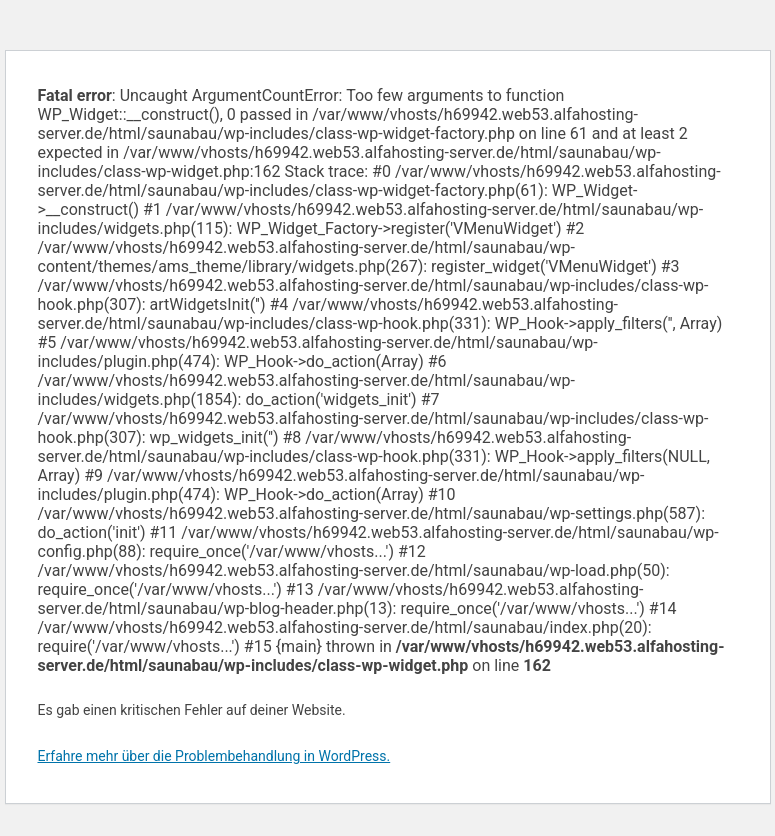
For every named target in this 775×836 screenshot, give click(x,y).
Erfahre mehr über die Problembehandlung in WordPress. (214, 756)
